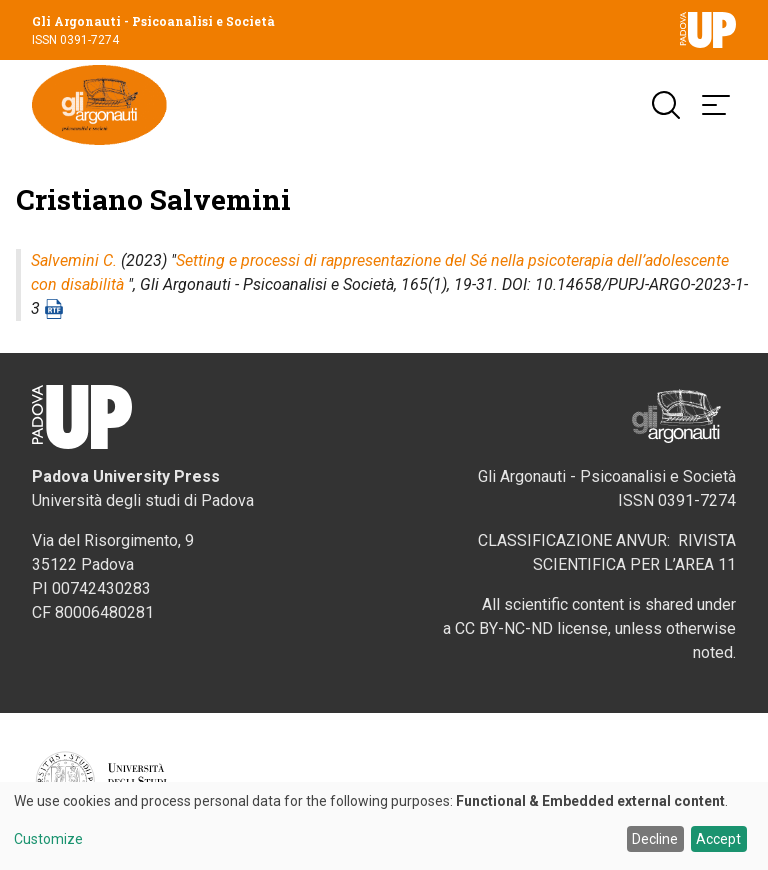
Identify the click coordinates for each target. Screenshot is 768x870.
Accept (718, 839)
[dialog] (384, 826)
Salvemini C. (74, 260)
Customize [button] (48, 839)
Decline (655, 839)
